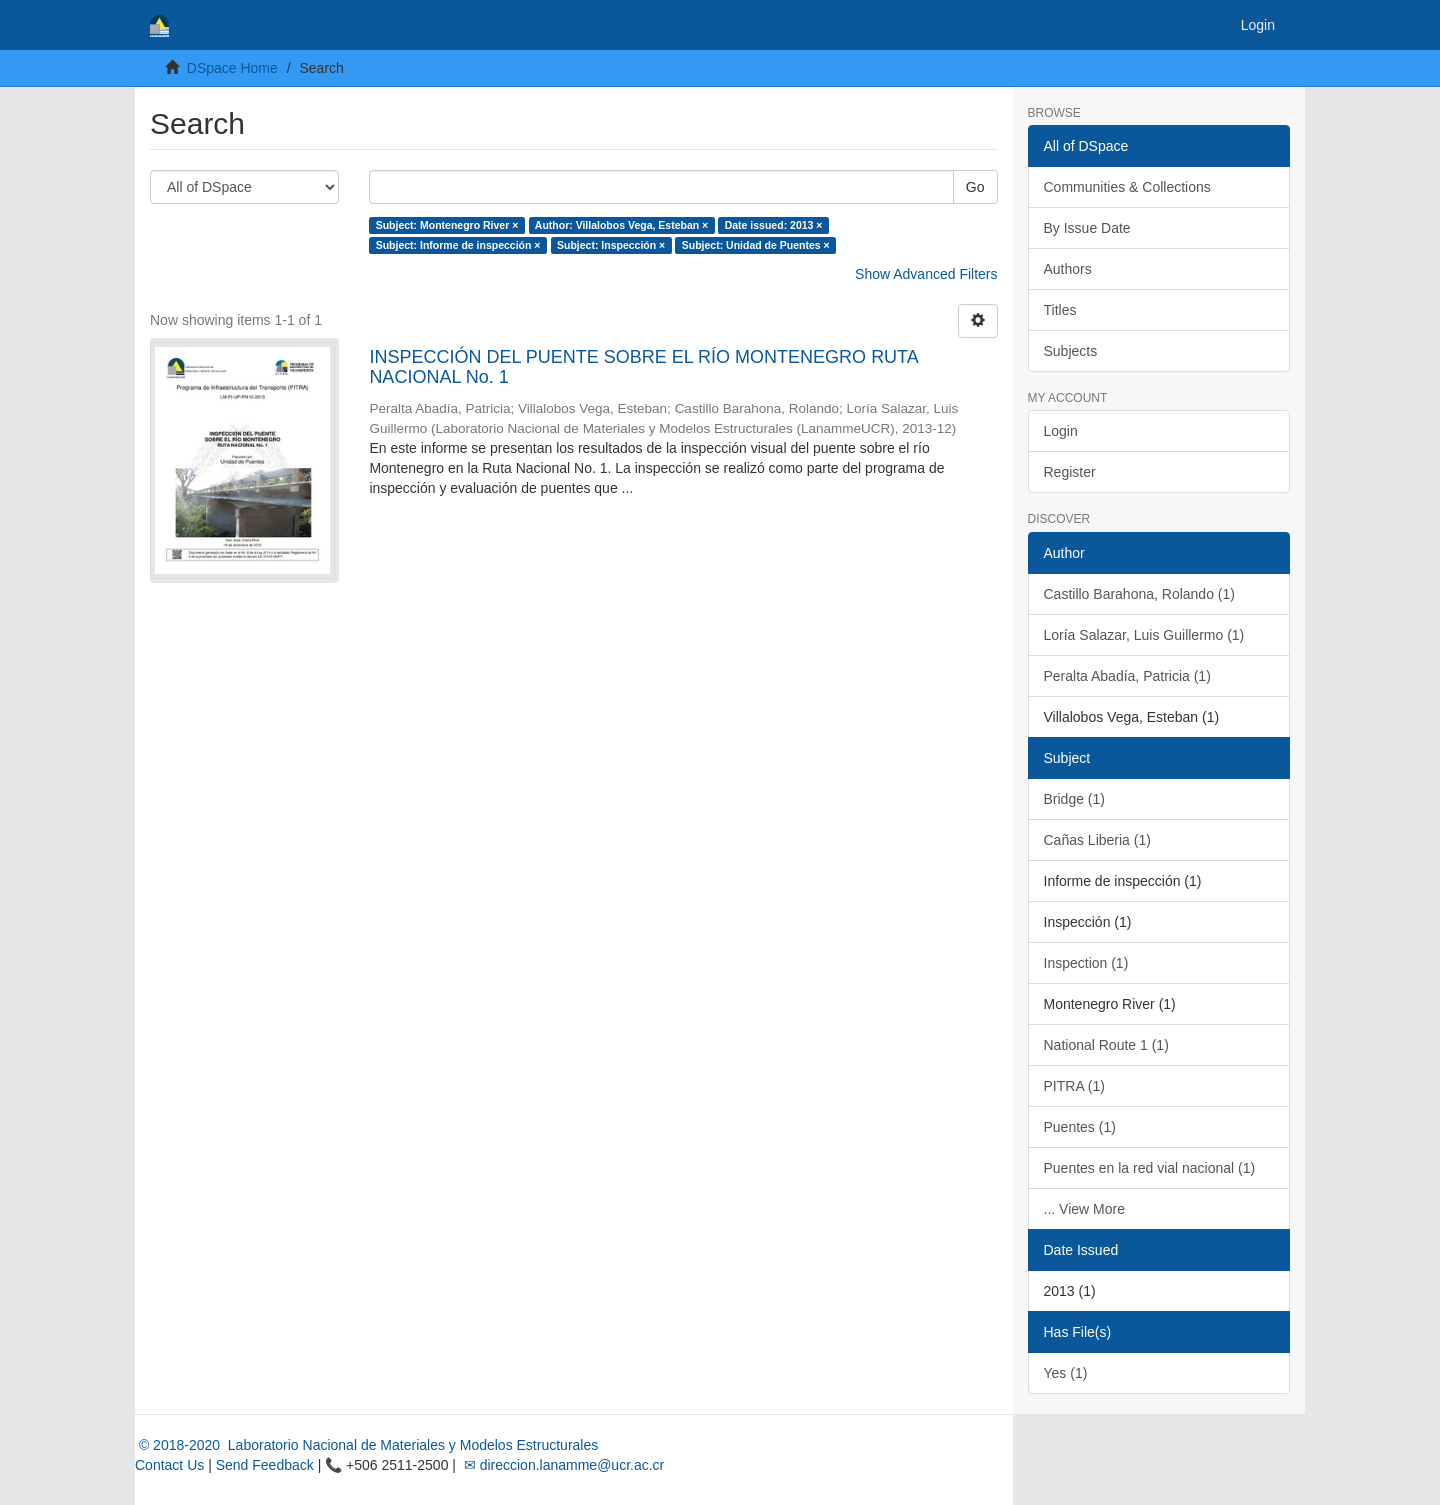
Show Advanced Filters (926, 274)
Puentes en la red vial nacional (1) (1150, 1168)
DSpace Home (232, 68)
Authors (1068, 269)
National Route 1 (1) (1106, 1045)
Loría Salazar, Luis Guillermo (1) (1144, 635)
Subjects (1071, 351)
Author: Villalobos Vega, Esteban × (621, 225)
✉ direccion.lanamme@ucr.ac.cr (562, 1465)
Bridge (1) (1074, 799)
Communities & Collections (1127, 187)
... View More (1084, 1209)
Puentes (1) (1080, 1127)
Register (1070, 472)
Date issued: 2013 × (774, 225)
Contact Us (169, 1465)
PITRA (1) (1074, 1086)
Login (1061, 431)
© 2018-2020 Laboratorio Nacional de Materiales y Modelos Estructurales (366, 1445)
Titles (1060, 310)
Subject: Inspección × (611, 245)
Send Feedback (265, 1465)
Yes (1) (1066, 1373)
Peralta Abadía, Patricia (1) (1127, 676)
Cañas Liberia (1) (1097, 840)
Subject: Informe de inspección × (458, 245)
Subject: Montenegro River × (447, 225)
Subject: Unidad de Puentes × (756, 245)
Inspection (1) (1086, 963)
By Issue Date (1087, 228)
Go (975, 187)
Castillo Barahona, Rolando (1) (1139, 594)
